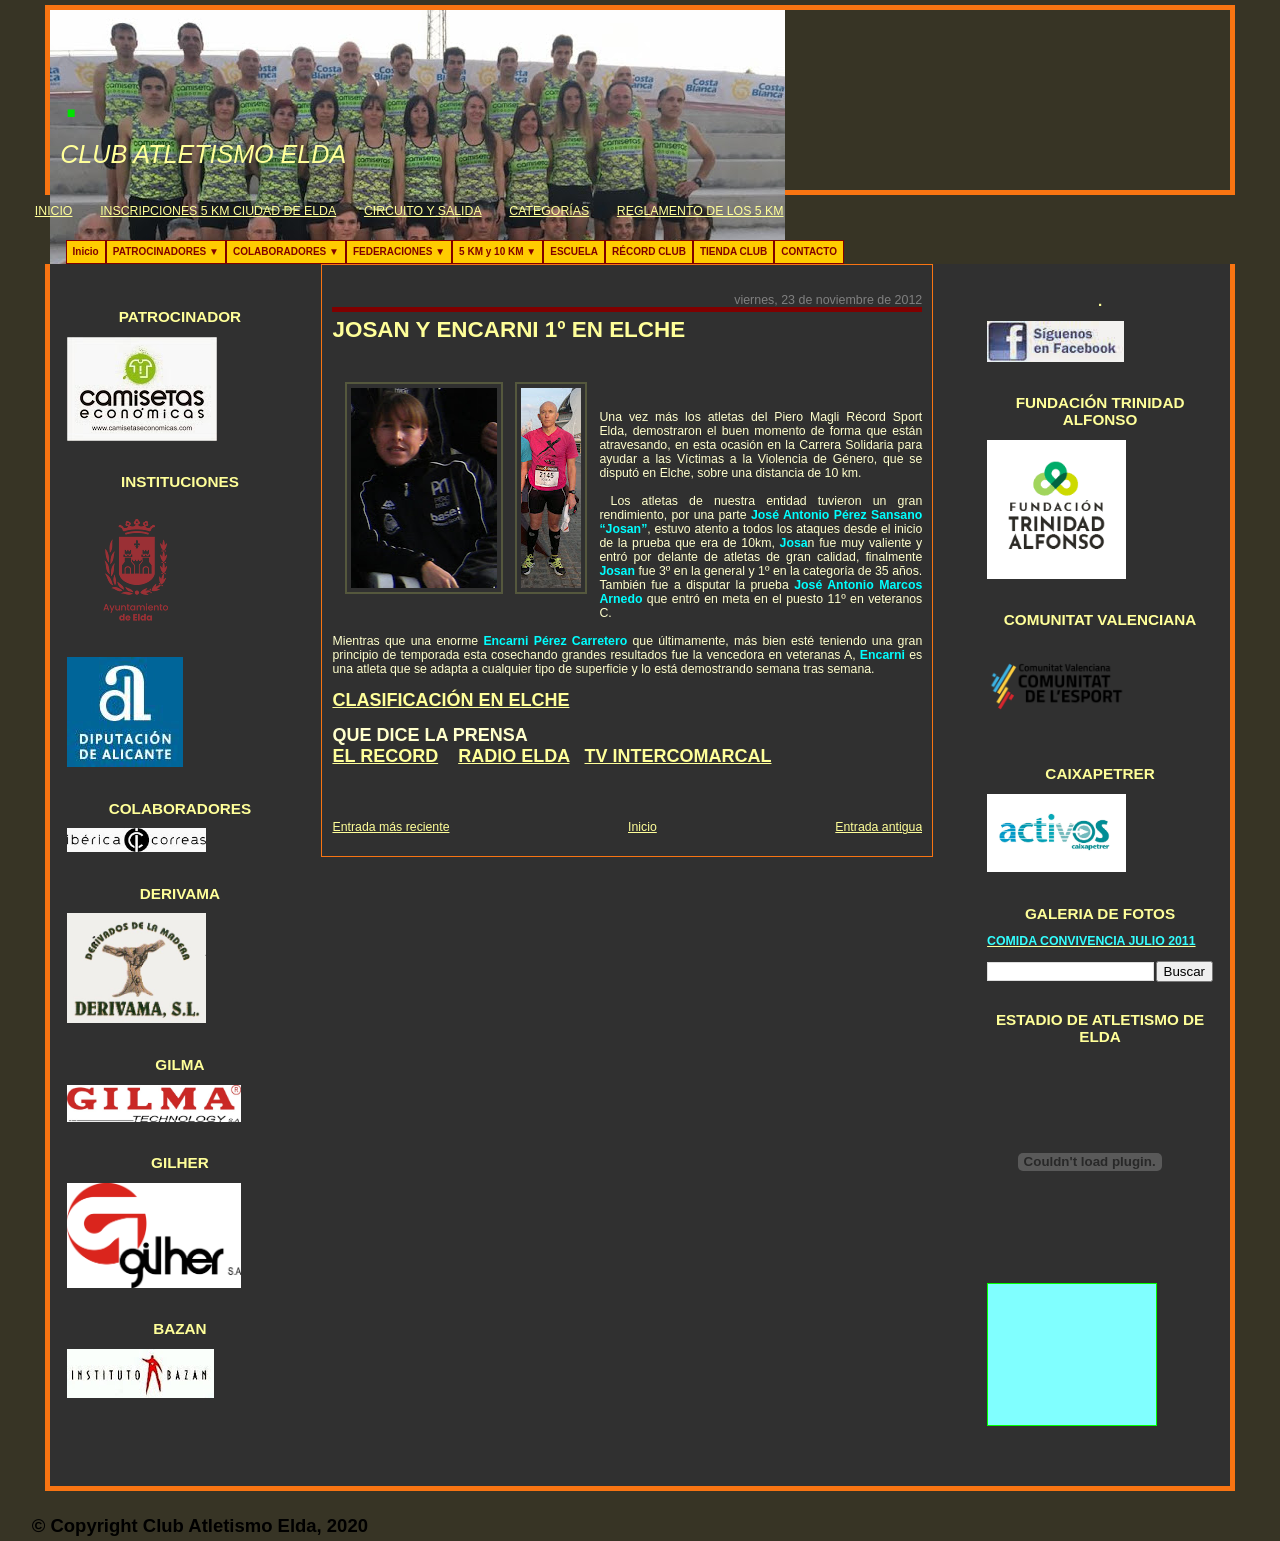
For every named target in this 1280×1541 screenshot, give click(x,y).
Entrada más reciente (390, 827)
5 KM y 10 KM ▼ (497, 251)
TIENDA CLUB (733, 251)
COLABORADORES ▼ (286, 251)
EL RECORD (385, 756)
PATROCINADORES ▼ (166, 251)
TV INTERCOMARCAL (678, 756)
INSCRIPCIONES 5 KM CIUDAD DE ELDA (218, 211)
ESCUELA (574, 251)
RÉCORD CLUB (649, 251)
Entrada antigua (878, 827)
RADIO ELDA (513, 756)
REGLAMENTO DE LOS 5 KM (700, 211)
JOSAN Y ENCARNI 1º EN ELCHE (508, 329)
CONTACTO (809, 251)
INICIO (54, 211)
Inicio (86, 251)
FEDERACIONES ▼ (399, 251)
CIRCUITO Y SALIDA (423, 211)
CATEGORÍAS (549, 211)
